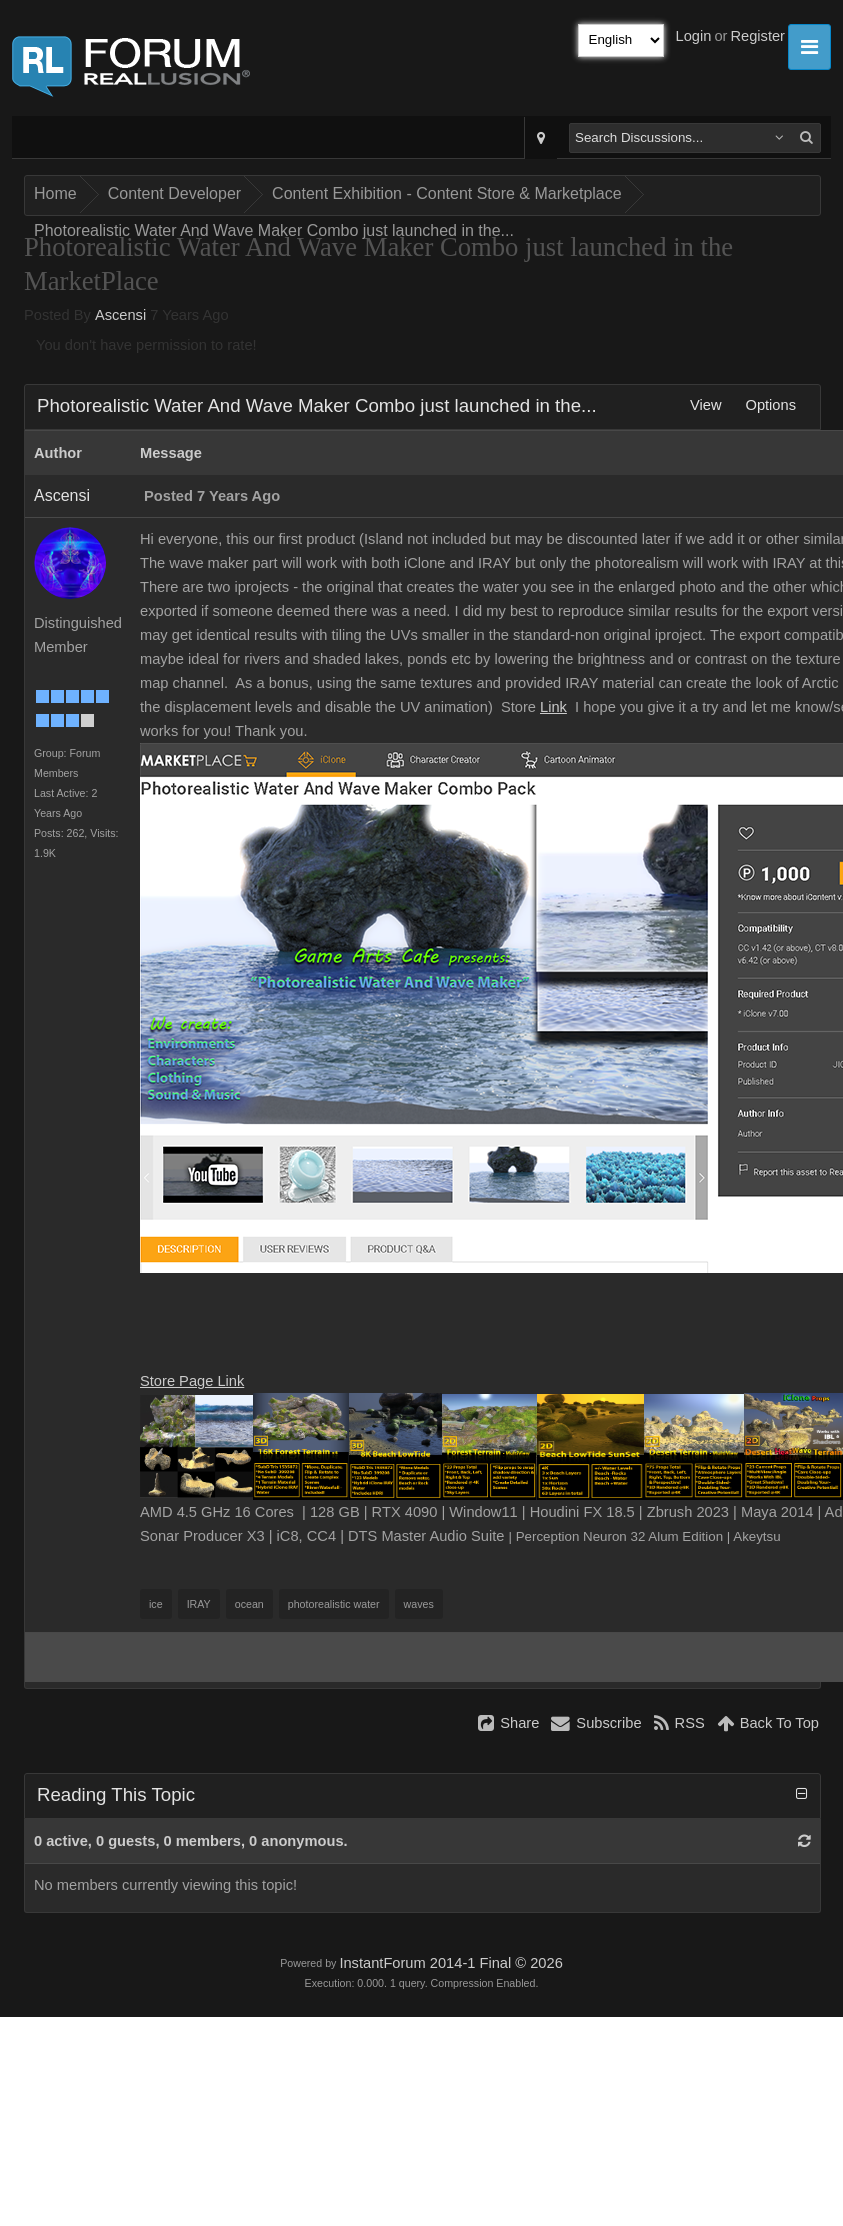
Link (553, 707)
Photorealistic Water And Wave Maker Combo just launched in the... (274, 230)
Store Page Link (192, 1381)
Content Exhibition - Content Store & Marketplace (447, 193)
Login (694, 36)
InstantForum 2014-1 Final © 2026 (450, 1963)
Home (55, 193)
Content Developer (174, 193)
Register (757, 36)
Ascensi (120, 315)
